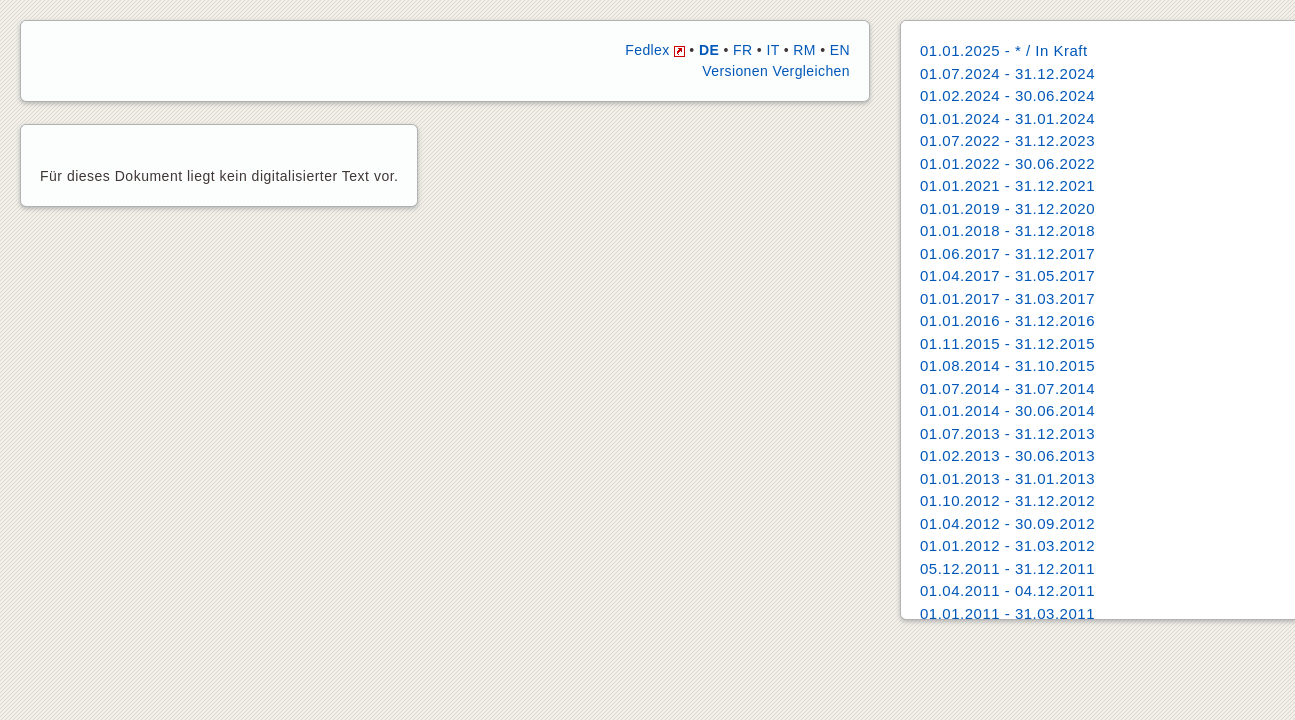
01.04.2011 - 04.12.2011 (1007, 590)
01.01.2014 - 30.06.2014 (1007, 410)
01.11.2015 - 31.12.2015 (1007, 343)
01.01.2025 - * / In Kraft (1004, 50)
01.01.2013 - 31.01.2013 (1007, 478)
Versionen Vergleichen (776, 71)
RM (804, 50)
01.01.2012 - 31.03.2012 (1007, 545)
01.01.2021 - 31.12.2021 (1007, 185)
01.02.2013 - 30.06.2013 (1007, 455)
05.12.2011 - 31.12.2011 (1007, 568)
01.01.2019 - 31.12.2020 (1007, 208)
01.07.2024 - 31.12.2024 (1007, 73)
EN (840, 50)
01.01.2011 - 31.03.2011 (1007, 613)
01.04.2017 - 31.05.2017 (1007, 275)
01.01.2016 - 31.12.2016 (1007, 320)
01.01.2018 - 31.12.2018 (1007, 230)
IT (772, 50)
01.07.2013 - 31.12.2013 (1007, 433)
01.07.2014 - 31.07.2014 (1007, 388)
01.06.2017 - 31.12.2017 (1007, 253)
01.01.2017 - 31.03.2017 (1007, 298)
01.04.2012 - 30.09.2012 (1007, 523)
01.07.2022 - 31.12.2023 (1007, 140)
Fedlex (655, 50)
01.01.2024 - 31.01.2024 (1007, 118)
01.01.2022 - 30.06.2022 (1007, 163)
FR (742, 50)
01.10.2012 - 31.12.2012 (1007, 500)
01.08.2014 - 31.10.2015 (1007, 365)
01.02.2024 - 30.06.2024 (1007, 95)
